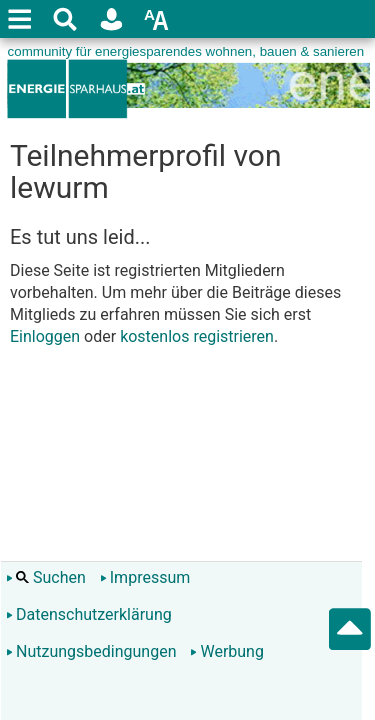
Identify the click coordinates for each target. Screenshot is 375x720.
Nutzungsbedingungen (91, 651)
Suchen (46, 577)
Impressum (145, 577)
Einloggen (45, 336)
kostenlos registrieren (197, 336)
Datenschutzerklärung (89, 614)
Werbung (226, 651)
